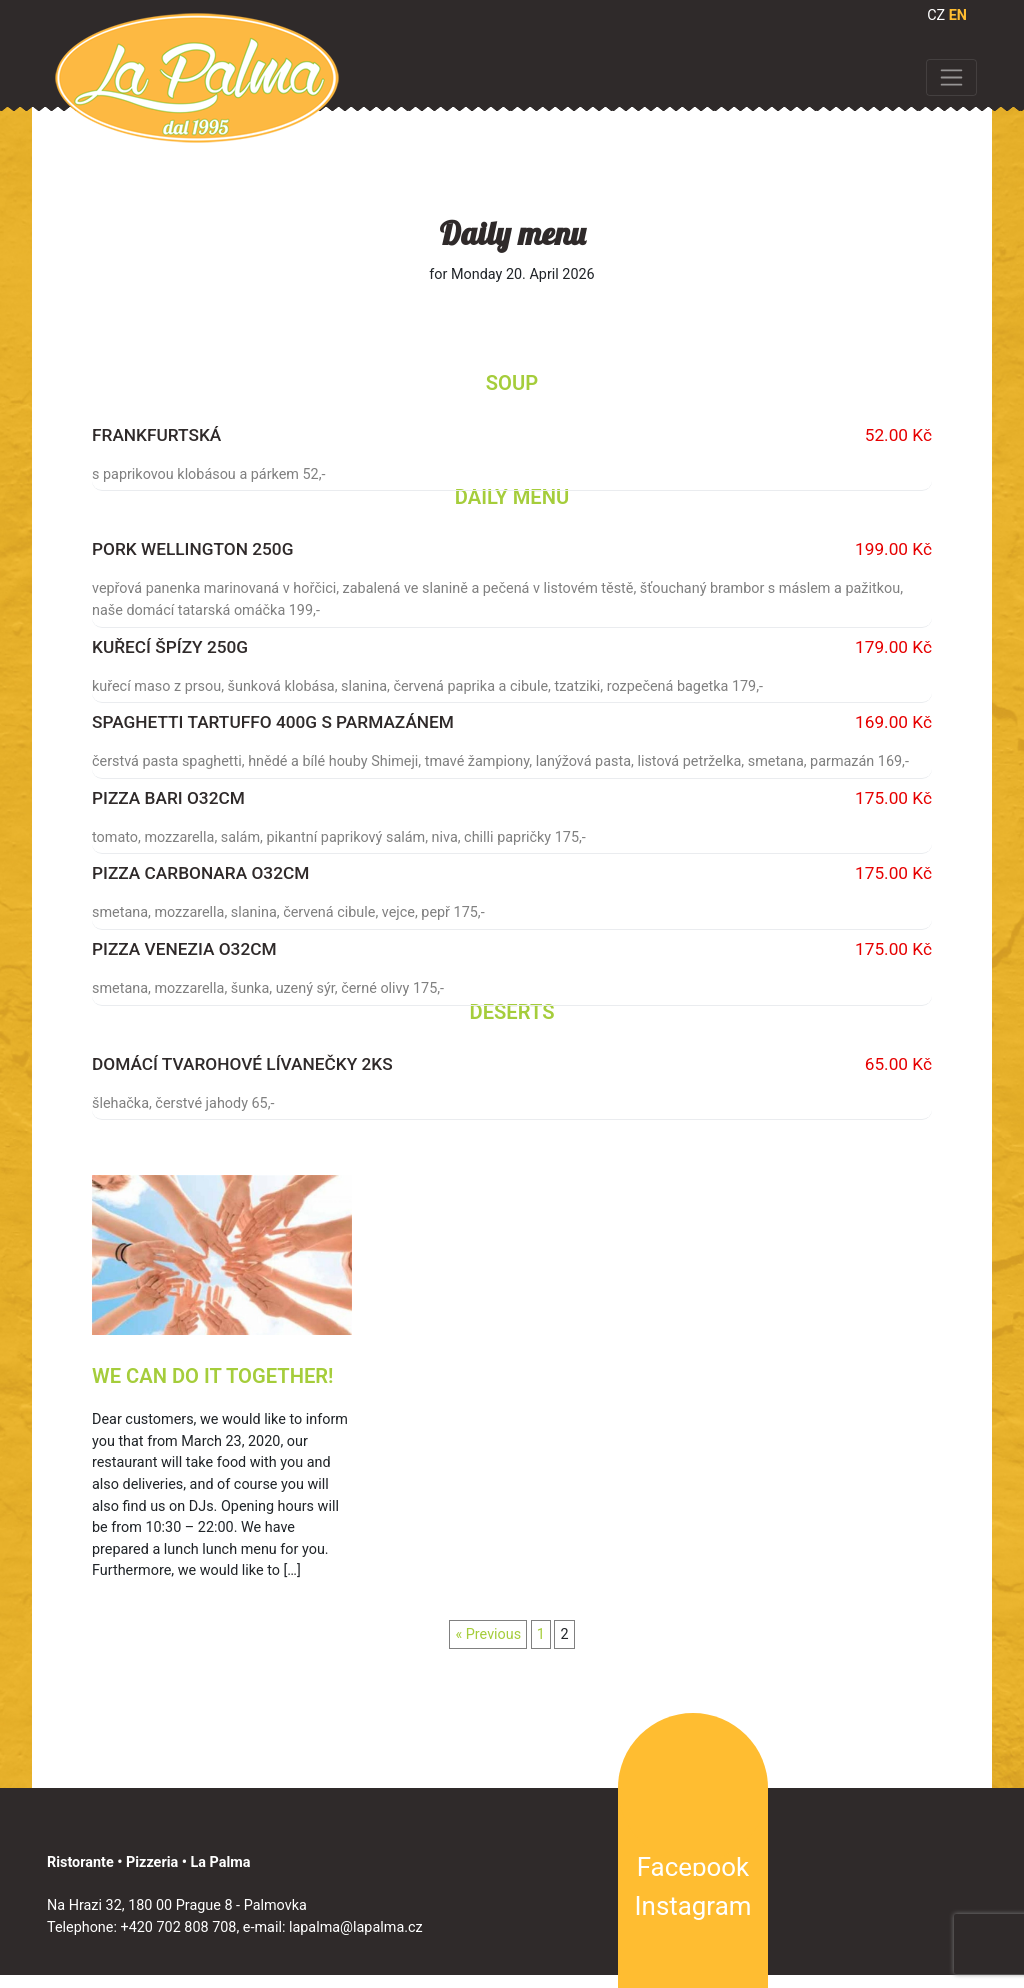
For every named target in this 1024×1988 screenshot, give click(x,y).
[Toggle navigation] (951, 77)
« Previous (488, 1634)
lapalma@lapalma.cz (356, 1927)
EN (958, 15)
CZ (936, 15)
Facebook (693, 1867)
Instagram (693, 1906)
